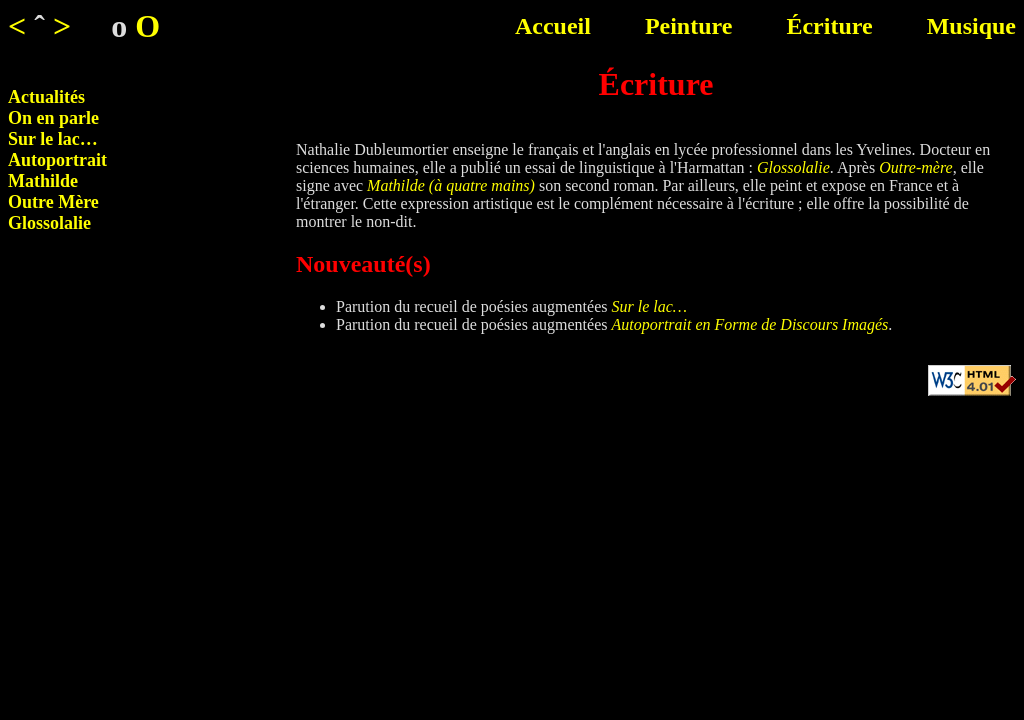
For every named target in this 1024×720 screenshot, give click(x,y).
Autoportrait (57, 160)
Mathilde (43, 181)
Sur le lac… (53, 139)
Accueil (553, 26)
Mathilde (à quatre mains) (451, 185)
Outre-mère (915, 167)
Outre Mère (53, 202)
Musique (971, 26)
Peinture (689, 26)
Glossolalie (49, 223)
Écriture (829, 26)
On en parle (53, 118)
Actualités (46, 97)
